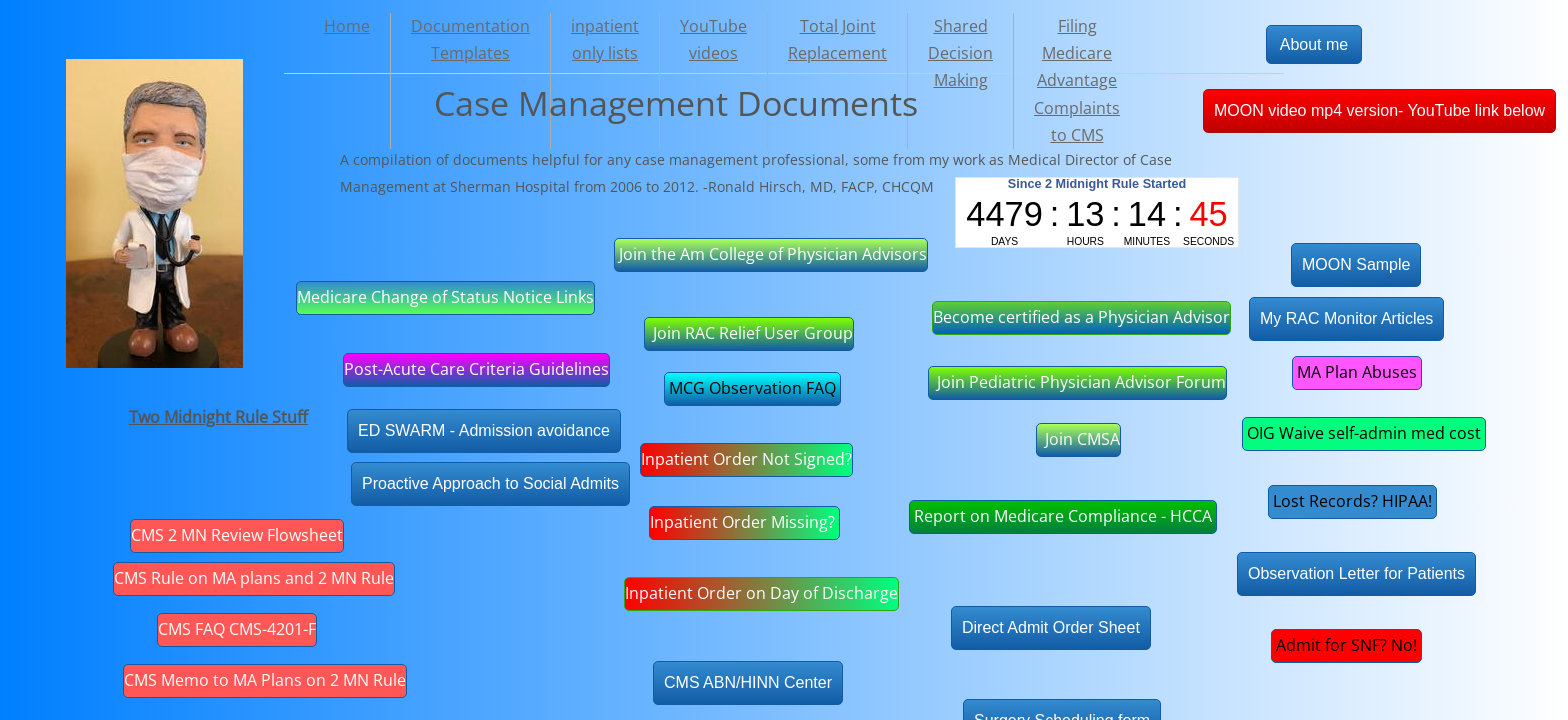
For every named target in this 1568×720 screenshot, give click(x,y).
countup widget (1097, 212)
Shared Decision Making (960, 53)
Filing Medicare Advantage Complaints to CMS (1077, 80)
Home (347, 26)
